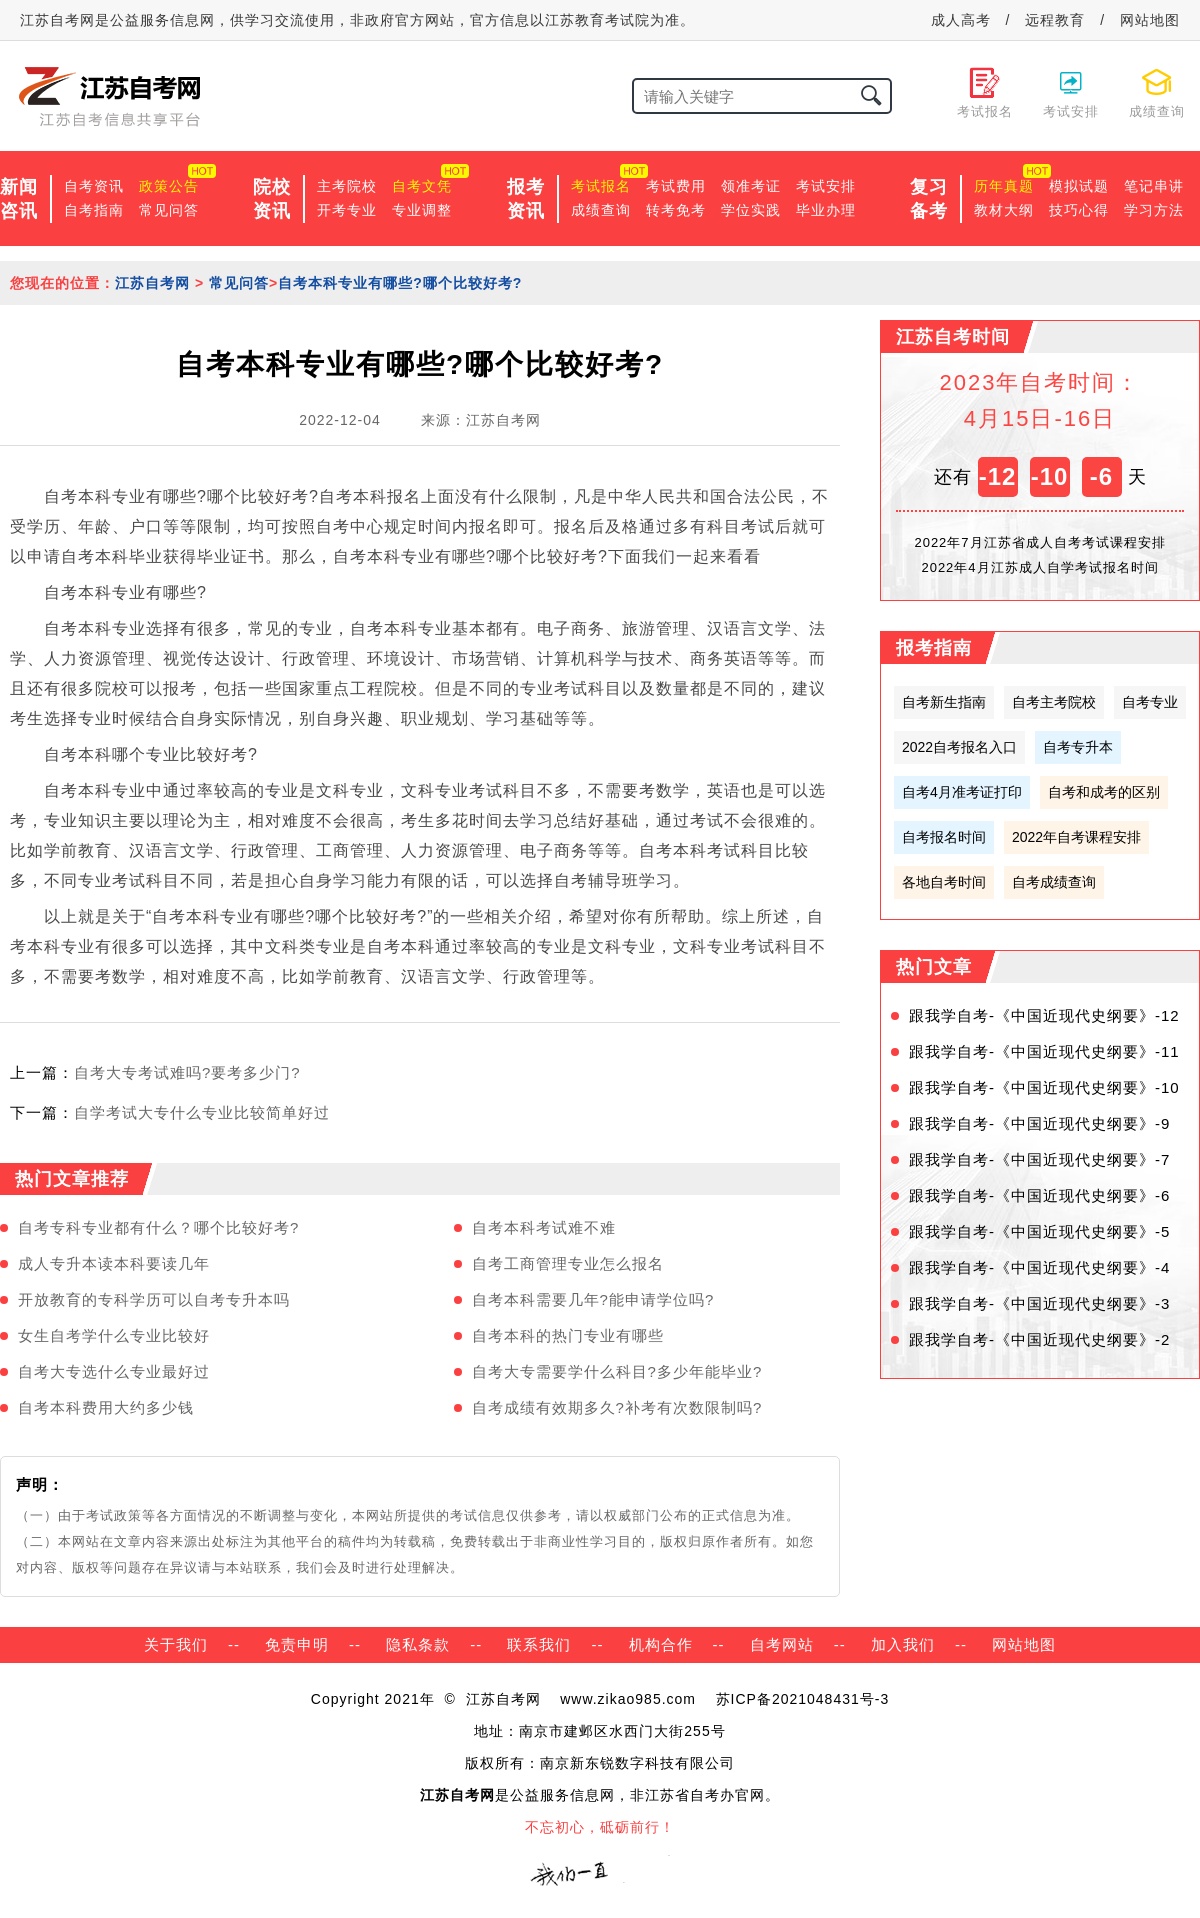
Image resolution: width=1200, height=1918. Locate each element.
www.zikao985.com (628, 1699)
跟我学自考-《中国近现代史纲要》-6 (1039, 1195)
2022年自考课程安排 (1076, 837)
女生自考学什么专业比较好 (114, 1335)
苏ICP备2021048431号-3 (803, 1699)
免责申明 (297, 1644)
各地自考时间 (944, 882)
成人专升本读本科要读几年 (114, 1263)
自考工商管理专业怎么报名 (568, 1263)
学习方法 (1154, 210)
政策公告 (169, 186)
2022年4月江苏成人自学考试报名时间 (1039, 567)
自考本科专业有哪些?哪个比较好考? (400, 283)
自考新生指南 (944, 702)
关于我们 (176, 1644)
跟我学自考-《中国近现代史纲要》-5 (1039, 1231)
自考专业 (1150, 702)
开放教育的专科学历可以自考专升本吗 (154, 1299)
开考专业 (347, 210)
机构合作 (661, 1644)
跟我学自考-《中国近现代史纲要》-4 (1039, 1267)
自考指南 (94, 210)
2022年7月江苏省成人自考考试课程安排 (1039, 542)
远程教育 (1055, 20)
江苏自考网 (152, 283)
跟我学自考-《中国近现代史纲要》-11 (1044, 1051)
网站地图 (1150, 20)
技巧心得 (1079, 210)
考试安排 (826, 186)
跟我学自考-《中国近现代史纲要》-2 (1039, 1339)
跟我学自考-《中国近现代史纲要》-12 (1044, 1015)
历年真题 (1004, 186)
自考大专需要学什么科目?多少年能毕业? (617, 1371)
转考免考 (676, 210)
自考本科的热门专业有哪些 (568, 1335)
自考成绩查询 (1054, 882)
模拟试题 (1079, 186)
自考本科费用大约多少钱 (106, 1407)
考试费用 (676, 186)
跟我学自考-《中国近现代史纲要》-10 (1044, 1087)
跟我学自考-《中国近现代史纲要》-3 (1039, 1303)
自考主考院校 (1054, 702)
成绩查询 (601, 210)
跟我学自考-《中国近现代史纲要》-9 (1039, 1123)
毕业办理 (826, 210)
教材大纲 (1004, 210)
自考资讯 (94, 186)
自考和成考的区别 (1104, 792)
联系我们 (539, 1644)
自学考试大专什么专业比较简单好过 (202, 1112)
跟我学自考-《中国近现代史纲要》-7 (1039, 1159)
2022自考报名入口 (959, 747)
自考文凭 (422, 186)
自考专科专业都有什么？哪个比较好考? (158, 1227)
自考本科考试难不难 (544, 1227)
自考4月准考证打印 (962, 792)
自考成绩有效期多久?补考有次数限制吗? (617, 1407)
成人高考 (961, 20)
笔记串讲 (1154, 186)
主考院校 (347, 186)
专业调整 (422, 210)
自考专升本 (1078, 747)
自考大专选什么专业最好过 (114, 1371)
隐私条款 (418, 1644)
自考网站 (782, 1644)
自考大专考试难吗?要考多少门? (187, 1072)
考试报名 (601, 186)
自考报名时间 (944, 837)
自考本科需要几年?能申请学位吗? (593, 1299)
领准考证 (751, 186)
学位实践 (751, 210)
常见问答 (169, 210)
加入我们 (903, 1644)
